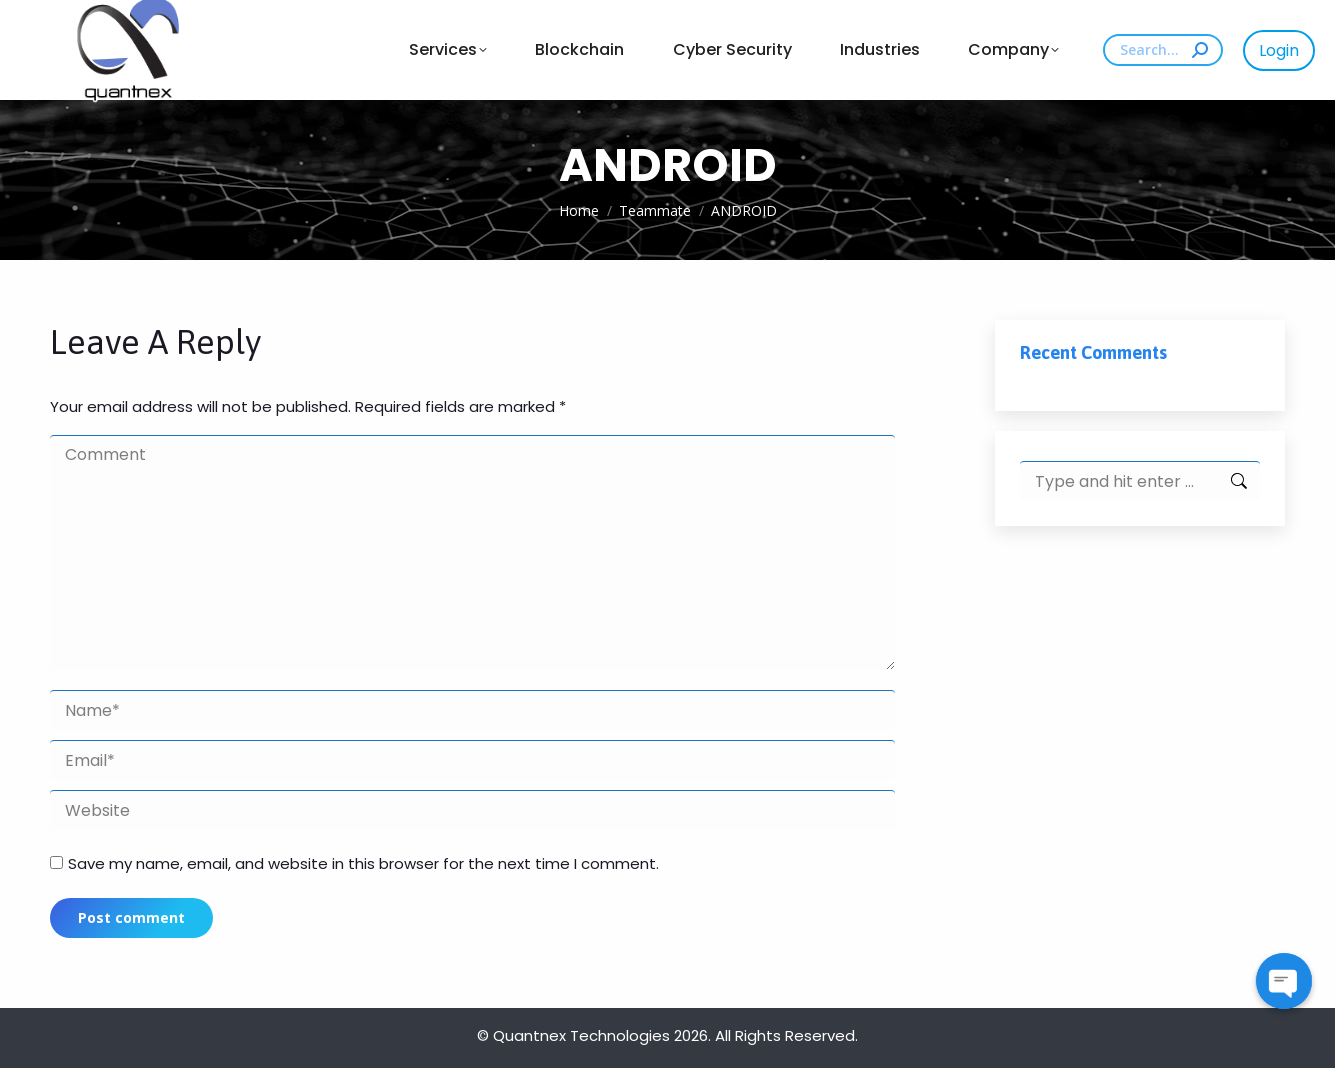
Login (1279, 50)
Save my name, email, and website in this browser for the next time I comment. (363, 863)
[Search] (1163, 50)
